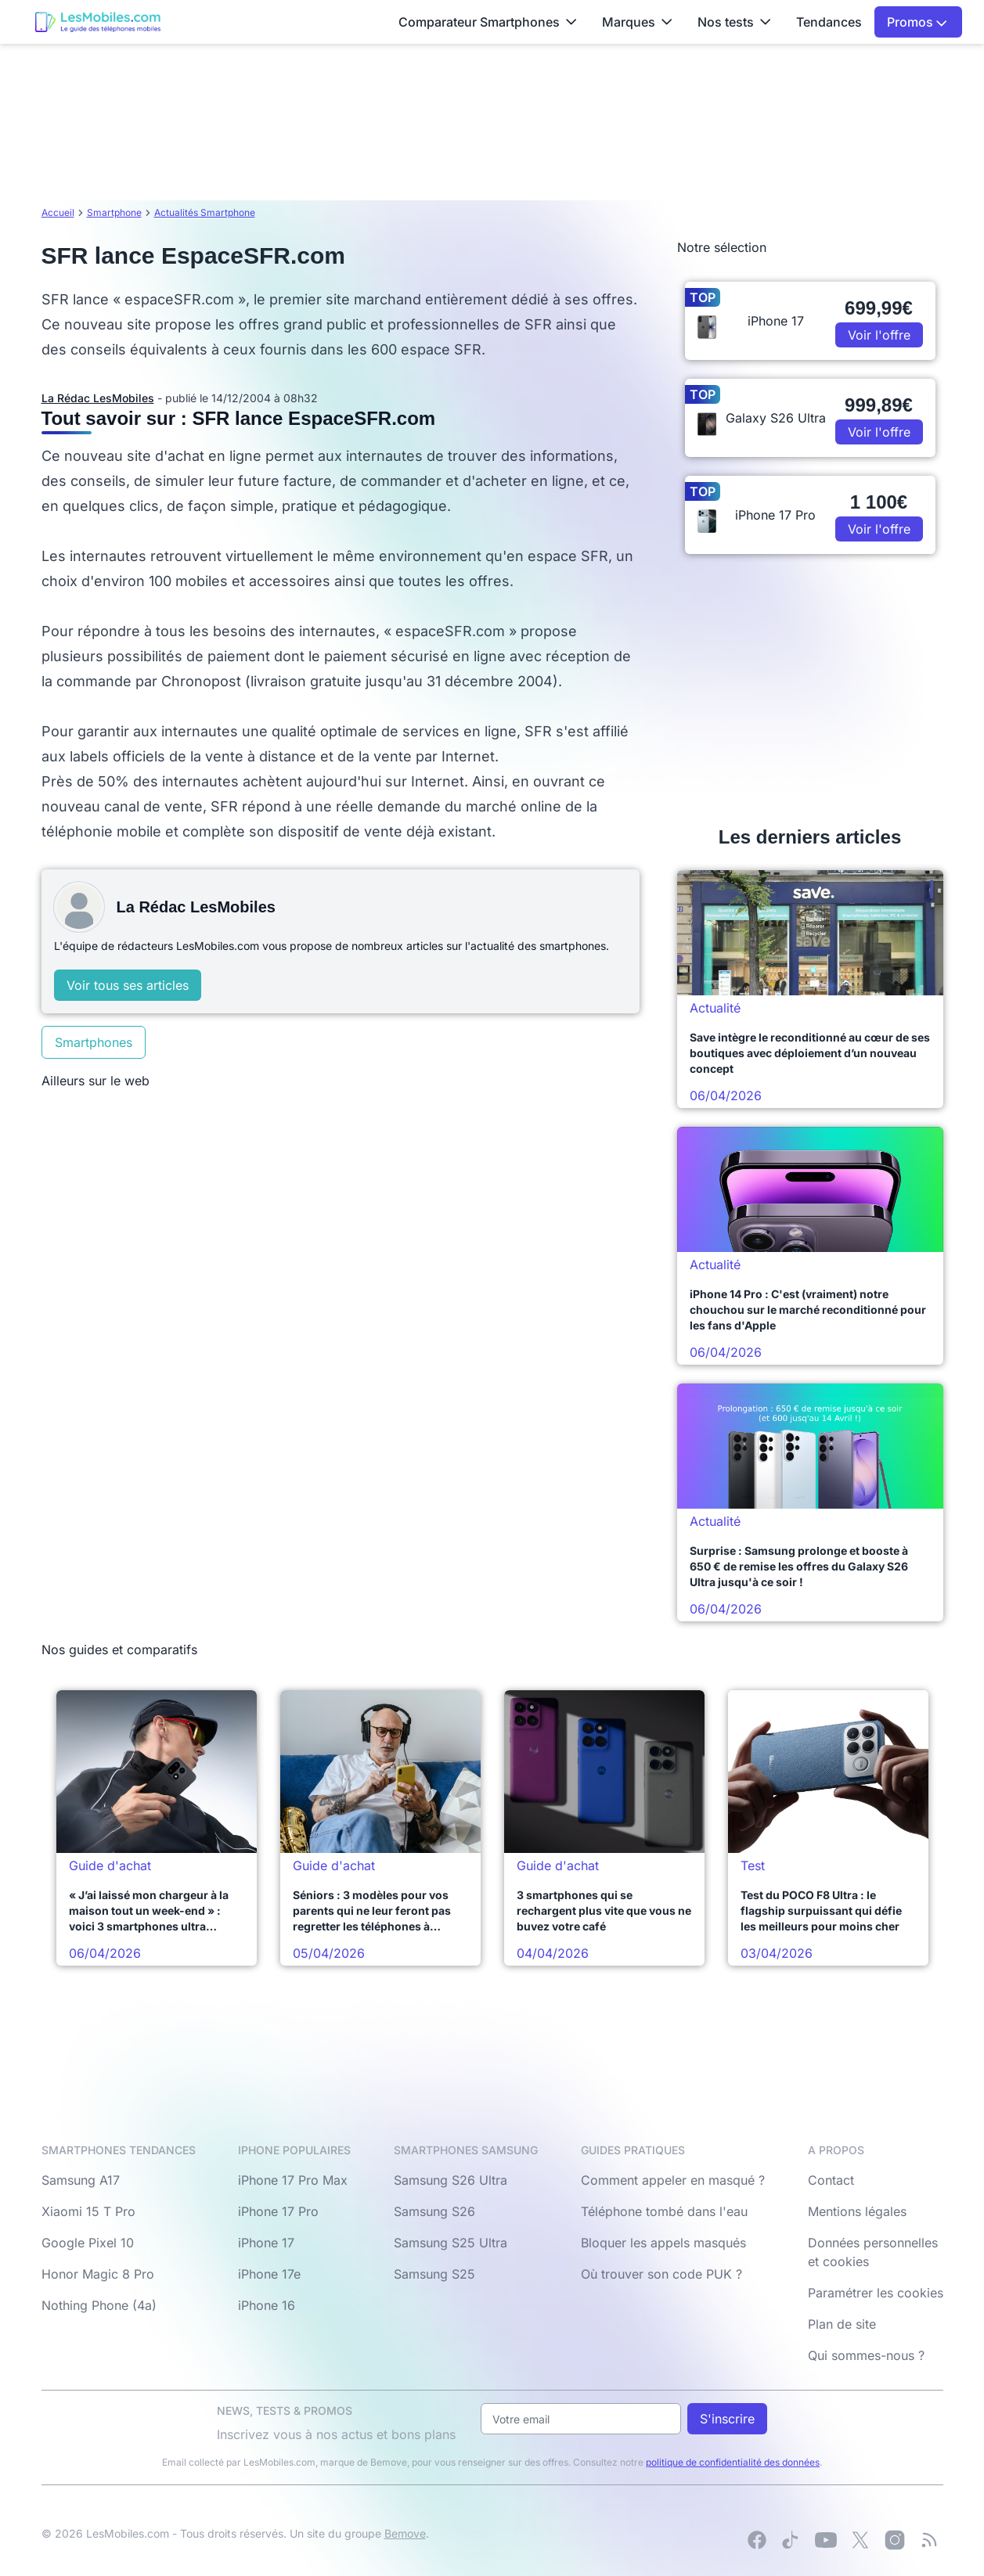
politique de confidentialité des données (733, 2462)
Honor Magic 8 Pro (97, 2274)
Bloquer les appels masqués (663, 2242)
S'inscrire (727, 2419)
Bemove (405, 2533)
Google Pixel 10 (87, 2242)
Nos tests (734, 22)
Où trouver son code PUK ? (661, 2274)
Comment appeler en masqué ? (673, 2180)
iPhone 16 (266, 2305)
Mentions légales (857, 2211)
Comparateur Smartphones (487, 22)
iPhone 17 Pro (278, 2211)
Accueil (57, 212)
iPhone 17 (266, 2242)
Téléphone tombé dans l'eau (664, 2211)
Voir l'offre (879, 335)
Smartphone (114, 212)
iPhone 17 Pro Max (293, 2180)
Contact (831, 2180)
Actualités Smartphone (204, 212)
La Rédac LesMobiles (97, 398)
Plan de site (842, 2324)
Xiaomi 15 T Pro (88, 2211)
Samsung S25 (434, 2274)
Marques (637, 22)
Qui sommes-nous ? (866, 2355)
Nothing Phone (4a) (99, 2305)
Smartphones (93, 1042)
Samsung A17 (80, 2180)
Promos (917, 22)
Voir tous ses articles (128, 985)
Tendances (829, 22)
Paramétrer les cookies (875, 2293)
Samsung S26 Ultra (450, 2180)
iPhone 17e (269, 2274)
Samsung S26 (434, 2211)
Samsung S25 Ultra (450, 2242)
